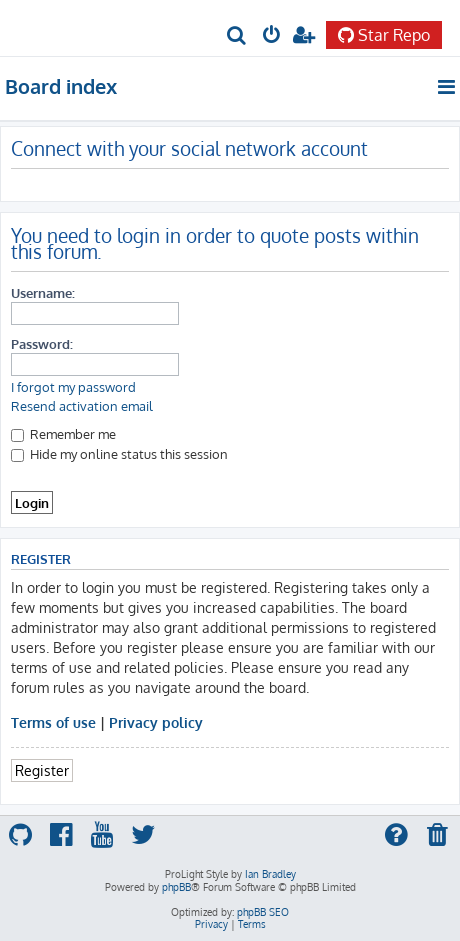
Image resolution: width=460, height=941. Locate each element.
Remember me (63, 433)
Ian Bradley (270, 874)
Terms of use (53, 722)
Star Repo (384, 35)
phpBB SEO (263, 912)
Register (42, 770)
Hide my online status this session (119, 453)
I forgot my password (73, 387)
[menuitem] (237, 36)
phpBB (176, 887)
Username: (43, 292)
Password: (42, 343)
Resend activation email (82, 406)
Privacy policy (156, 722)
